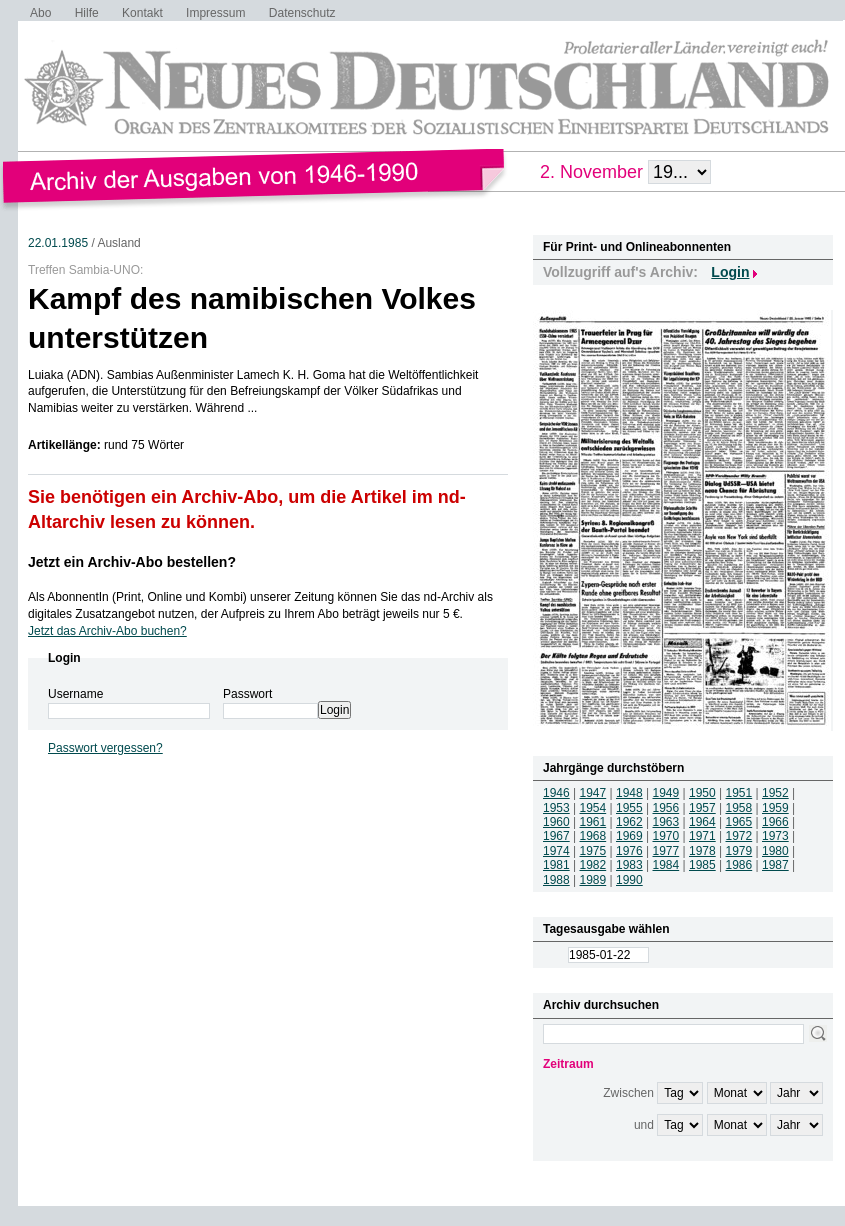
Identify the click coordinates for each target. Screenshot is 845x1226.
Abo (40, 13)
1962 (629, 822)
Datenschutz (302, 13)
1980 (775, 851)
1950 (702, 793)
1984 (666, 865)
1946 (556, 793)
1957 (702, 808)
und (644, 1125)
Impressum (215, 13)
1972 (739, 836)
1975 (593, 851)
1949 (666, 793)
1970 (666, 836)
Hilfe (87, 13)
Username (75, 694)
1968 (593, 836)
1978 (702, 851)
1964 (702, 822)
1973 (775, 836)
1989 (593, 880)
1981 (556, 865)
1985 (702, 865)
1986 (739, 865)
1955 (629, 808)
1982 (593, 865)
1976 (629, 851)
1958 (739, 808)
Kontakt (142, 13)
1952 (775, 793)
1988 (556, 880)
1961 (593, 822)
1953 (556, 808)
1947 (593, 793)
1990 (629, 880)
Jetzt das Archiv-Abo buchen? (107, 631)
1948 (629, 793)
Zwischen (628, 1093)
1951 (739, 793)
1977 (666, 851)
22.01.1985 (58, 243)
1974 (556, 851)
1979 (739, 851)
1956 (666, 808)
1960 (556, 822)
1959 (775, 808)
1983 (629, 865)
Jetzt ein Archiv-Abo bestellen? (132, 562)
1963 (666, 822)
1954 (593, 808)
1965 (739, 822)
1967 (556, 836)
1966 (775, 822)
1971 (702, 836)
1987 (775, 865)
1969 (629, 836)
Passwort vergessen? (105, 748)
